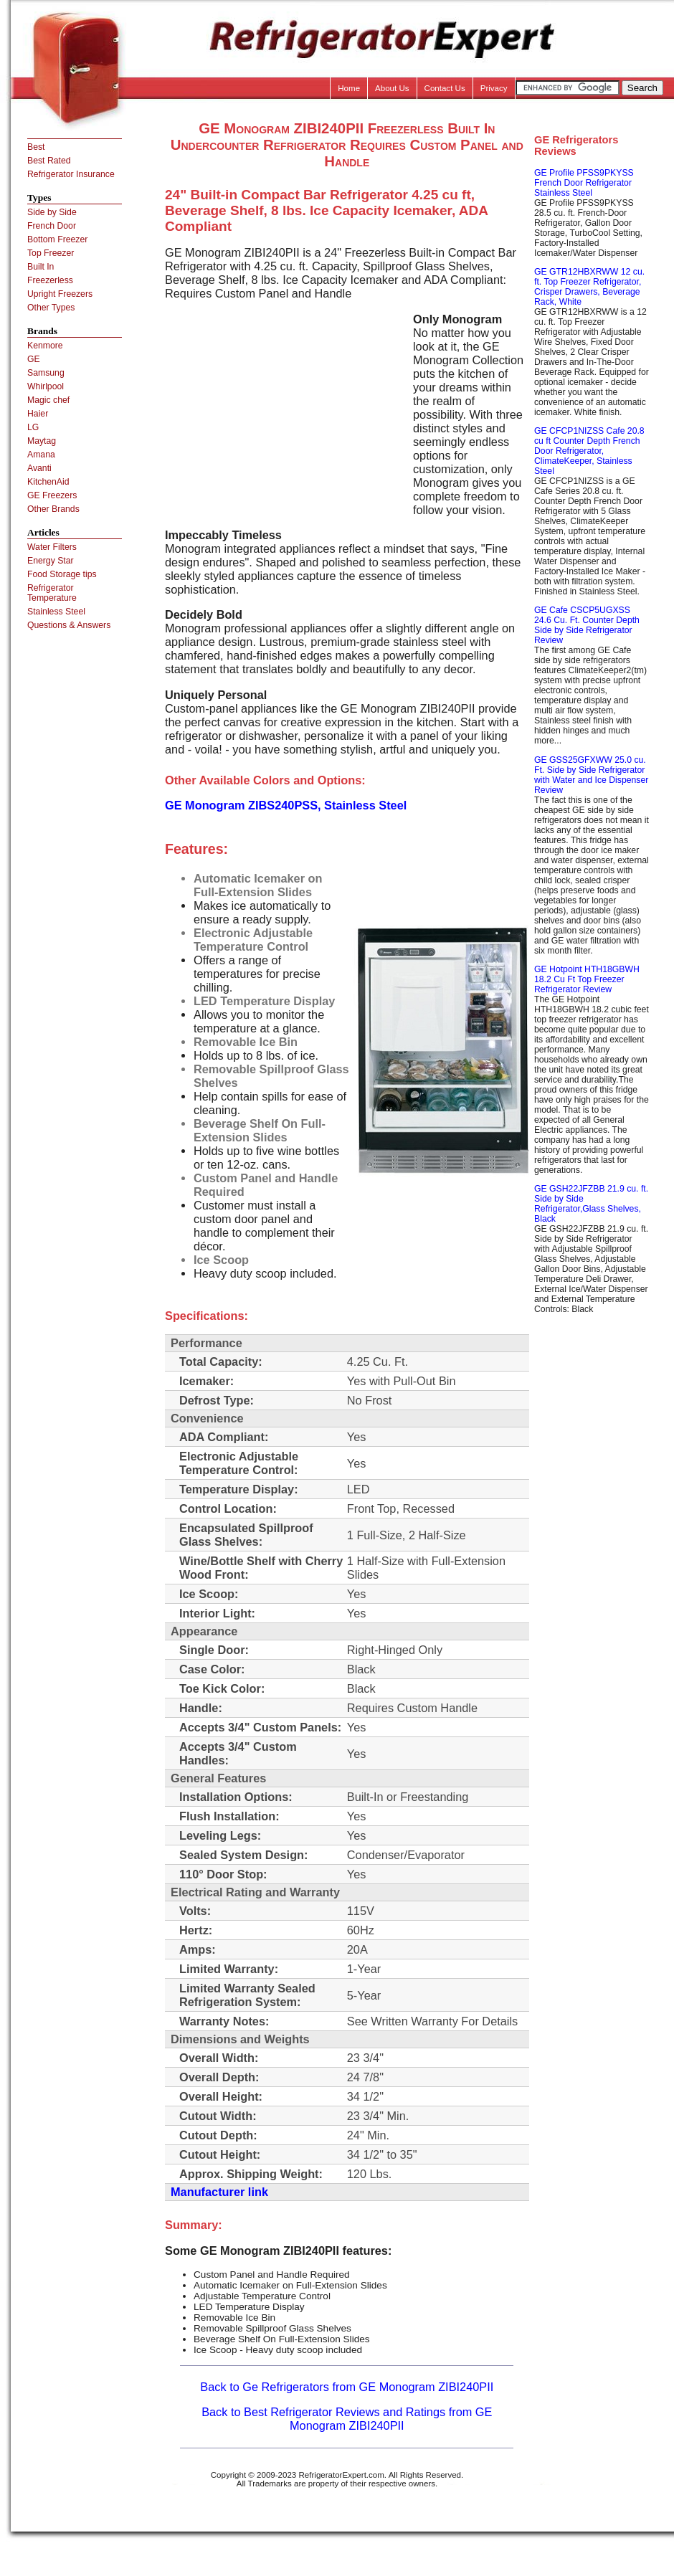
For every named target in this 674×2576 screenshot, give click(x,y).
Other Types (51, 308)
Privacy (494, 88)
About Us (392, 88)
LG (33, 427)
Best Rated (49, 161)
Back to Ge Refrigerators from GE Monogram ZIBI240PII (346, 2386)
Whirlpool (45, 386)
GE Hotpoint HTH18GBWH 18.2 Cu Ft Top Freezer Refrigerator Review (587, 979)
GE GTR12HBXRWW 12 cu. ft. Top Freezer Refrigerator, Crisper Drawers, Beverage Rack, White (589, 287)
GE (33, 359)
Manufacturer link (219, 2191)
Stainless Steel (56, 612)
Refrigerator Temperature (52, 593)
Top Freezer (50, 253)
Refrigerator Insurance (71, 174)
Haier (37, 414)
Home (349, 88)
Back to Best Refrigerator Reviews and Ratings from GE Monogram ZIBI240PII (346, 2418)
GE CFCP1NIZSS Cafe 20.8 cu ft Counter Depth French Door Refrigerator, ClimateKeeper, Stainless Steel (589, 451)
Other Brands (53, 509)
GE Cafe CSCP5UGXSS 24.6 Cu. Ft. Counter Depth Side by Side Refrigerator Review (587, 625)
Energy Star (50, 561)
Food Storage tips (62, 574)
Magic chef (48, 400)
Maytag (41, 441)
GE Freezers (52, 495)
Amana (41, 455)
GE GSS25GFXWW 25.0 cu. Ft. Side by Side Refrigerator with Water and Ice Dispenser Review (591, 775)
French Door (51, 226)
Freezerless (50, 280)
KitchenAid (48, 482)
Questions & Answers (68, 625)
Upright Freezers (59, 294)
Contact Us (444, 88)
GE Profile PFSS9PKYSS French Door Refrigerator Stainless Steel (584, 183)
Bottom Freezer (57, 239)
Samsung (46, 373)
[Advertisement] (285, 413)
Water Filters (52, 547)
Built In (40, 267)
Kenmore (45, 346)
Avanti (39, 468)
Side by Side (52, 212)
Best (35, 147)
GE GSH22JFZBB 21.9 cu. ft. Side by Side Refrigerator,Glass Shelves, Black (591, 1204)
